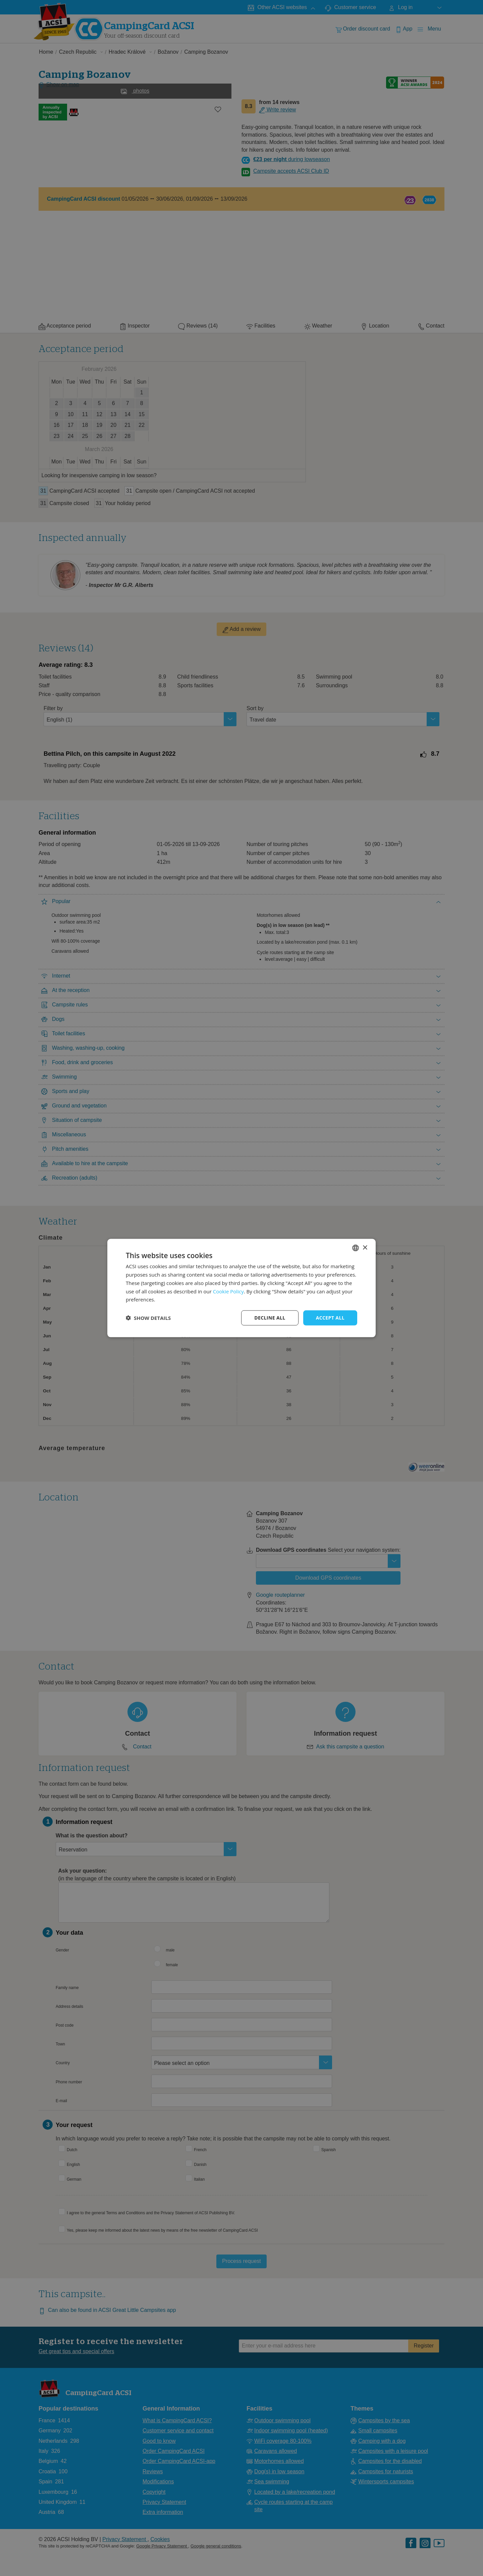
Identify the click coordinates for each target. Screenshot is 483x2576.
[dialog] (241, 1288)
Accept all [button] (330, 1318)
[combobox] (355, 1248)
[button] (148, 1318)
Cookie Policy (228, 1291)
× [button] (364, 1247)
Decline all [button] (269, 1318)
